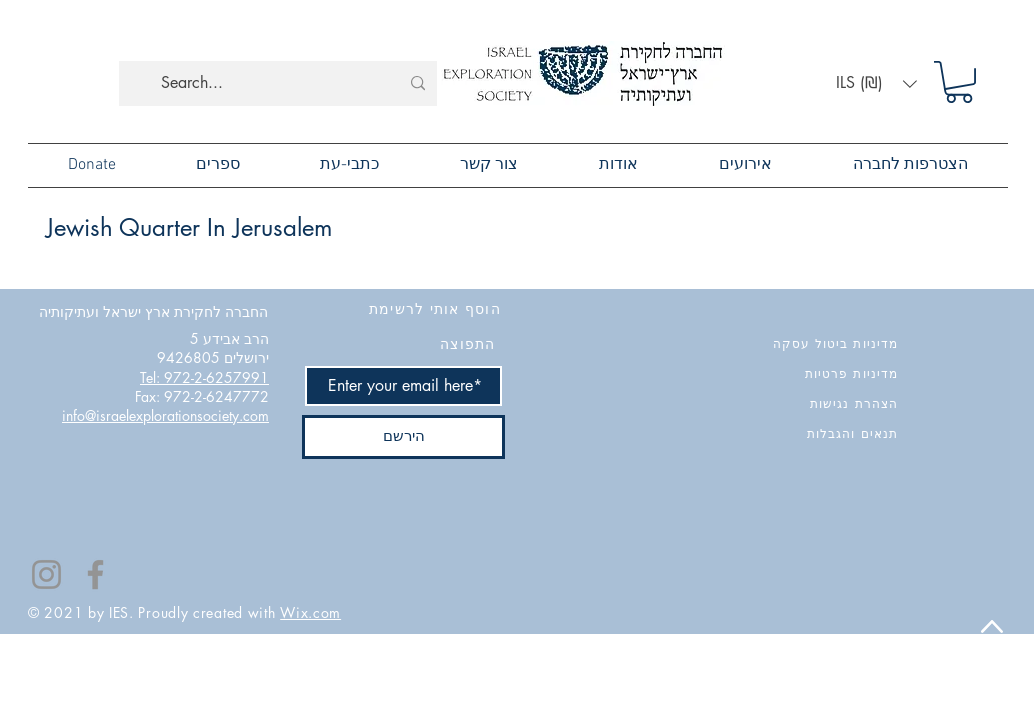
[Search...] (280, 83)
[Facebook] (95, 574)
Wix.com (310, 612)
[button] (876, 83)
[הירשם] (403, 437)
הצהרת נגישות (854, 403)
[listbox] (876, 83)
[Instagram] (46, 574)
